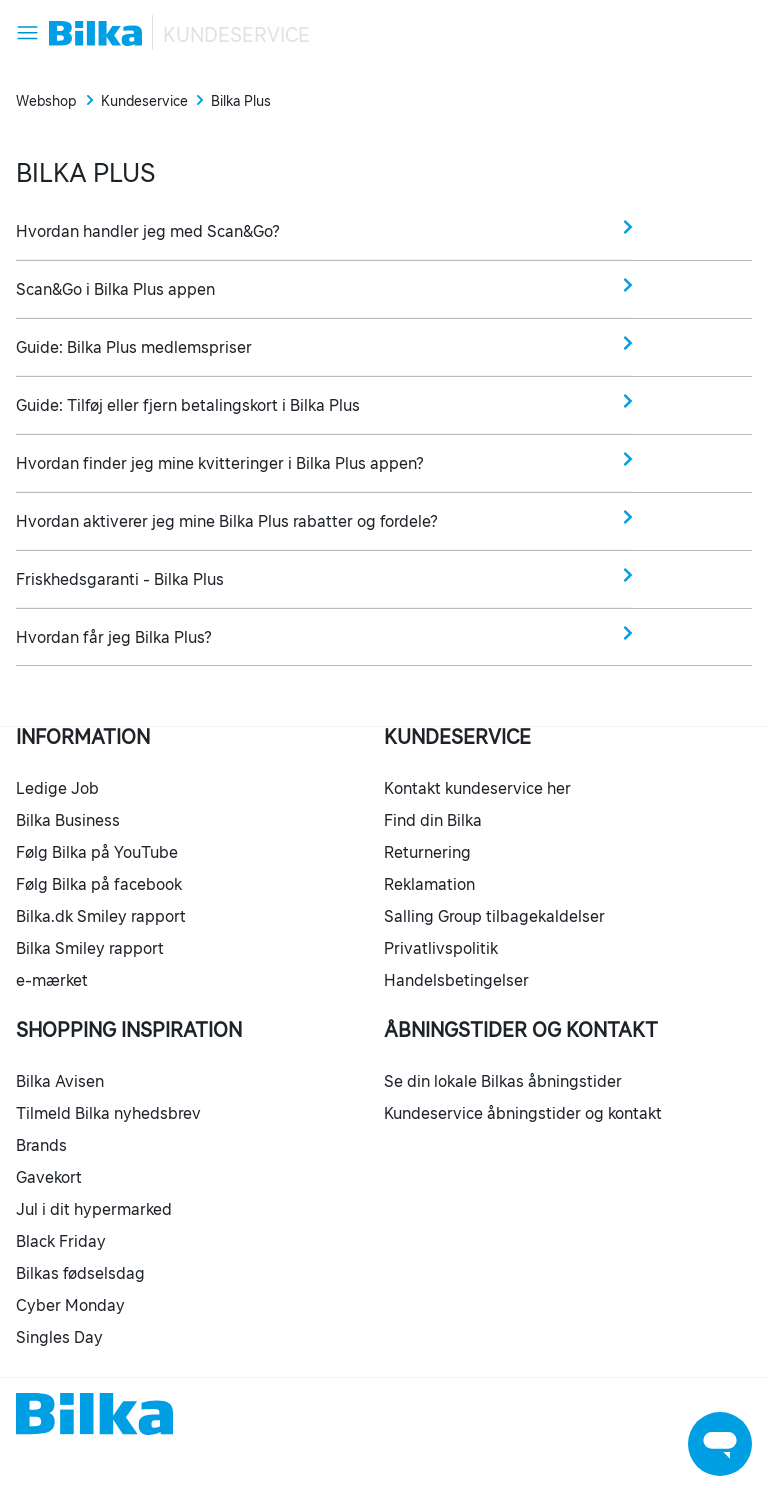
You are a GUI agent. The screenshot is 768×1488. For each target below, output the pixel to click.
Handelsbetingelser (456, 980)
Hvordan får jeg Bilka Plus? (324, 635)
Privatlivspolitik (441, 948)
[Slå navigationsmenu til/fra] (27, 33)
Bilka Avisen (60, 1081)
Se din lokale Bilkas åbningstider (503, 1081)
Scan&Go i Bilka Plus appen (324, 287)
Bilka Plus (241, 101)
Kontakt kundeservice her (477, 788)
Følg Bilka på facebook (99, 884)
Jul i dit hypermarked (94, 1209)
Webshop (46, 101)
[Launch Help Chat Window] (720, 1444)
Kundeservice (236, 35)
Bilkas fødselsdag (80, 1273)
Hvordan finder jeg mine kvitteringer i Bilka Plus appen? (324, 461)
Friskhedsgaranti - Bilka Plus (324, 577)
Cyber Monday (70, 1305)
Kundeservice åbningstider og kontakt (523, 1113)
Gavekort (49, 1177)
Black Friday (61, 1241)
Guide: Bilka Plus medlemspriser (324, 345)
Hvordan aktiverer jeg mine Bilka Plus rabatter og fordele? (324, 519)
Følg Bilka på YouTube (97, 852)
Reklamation (429, 884)
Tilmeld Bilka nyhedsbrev (108, 1113)
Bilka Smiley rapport (90, 948)
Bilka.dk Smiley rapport (101, 916)
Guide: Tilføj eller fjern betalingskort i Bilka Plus (324, 403)
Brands (41, 1145)
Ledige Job (57, 788)
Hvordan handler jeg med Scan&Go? (324, 229)
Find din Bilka (433, 820)
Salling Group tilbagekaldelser (494, 916)
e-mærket (52, 980)
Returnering (427, 852)
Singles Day (59, 1337)
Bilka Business (68, 820)
